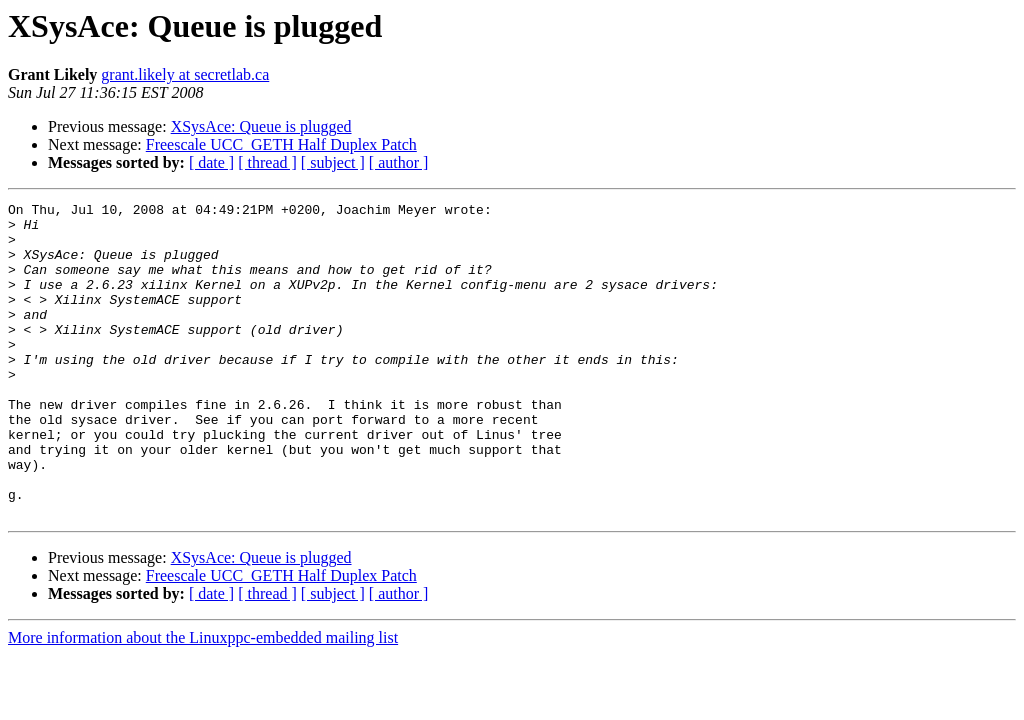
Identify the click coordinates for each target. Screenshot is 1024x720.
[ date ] (211, 162)
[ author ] (399, 162)
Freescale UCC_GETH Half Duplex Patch (281, 144)
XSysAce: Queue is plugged (261, 126)
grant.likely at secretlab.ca (185, 74)
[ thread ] (267, 162)
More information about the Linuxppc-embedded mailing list (203, 700)
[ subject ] (333, 162)
